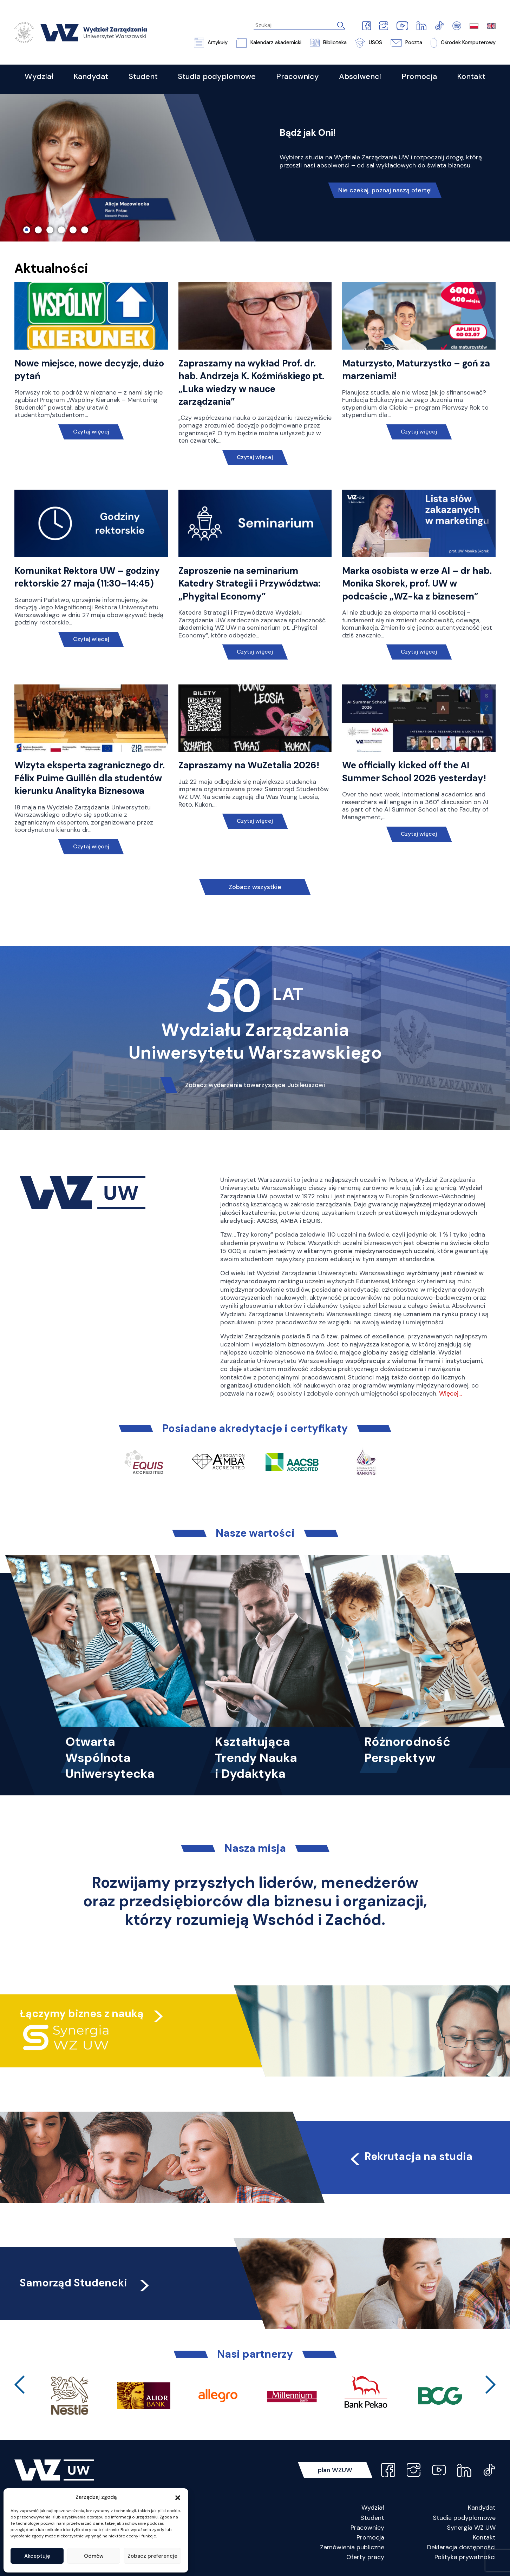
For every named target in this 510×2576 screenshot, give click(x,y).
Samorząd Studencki (85, 2283)
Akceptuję (37, 2556)
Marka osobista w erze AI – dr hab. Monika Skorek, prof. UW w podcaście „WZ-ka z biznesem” (417, 583)
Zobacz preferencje (152, 2556)
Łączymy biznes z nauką (82, 2013)
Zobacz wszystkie (255, 887)
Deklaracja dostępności (461, 2547)
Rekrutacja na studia (410, 2156)
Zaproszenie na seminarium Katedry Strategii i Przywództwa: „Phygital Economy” (249, 583)
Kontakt (484, 2537)
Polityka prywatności (465, 2557)
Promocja (370, 2537)
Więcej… (450, 1393)
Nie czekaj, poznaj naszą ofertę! (385, 190)
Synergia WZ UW (471, 2527)
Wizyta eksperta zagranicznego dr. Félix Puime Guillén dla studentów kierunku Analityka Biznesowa (89, 778)
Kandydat (482, 2507)
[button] (177, 2497)
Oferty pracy (365, 2557)
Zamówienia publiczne (352, 2547)
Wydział (372, 2507)
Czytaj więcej (91, 431)
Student (372, 2518)
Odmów (94, 2556)
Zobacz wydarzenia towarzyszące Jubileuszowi (255, 1085)
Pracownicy (367, 2527)
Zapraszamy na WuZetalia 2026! (248, 765)
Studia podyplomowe (464, 2518)
